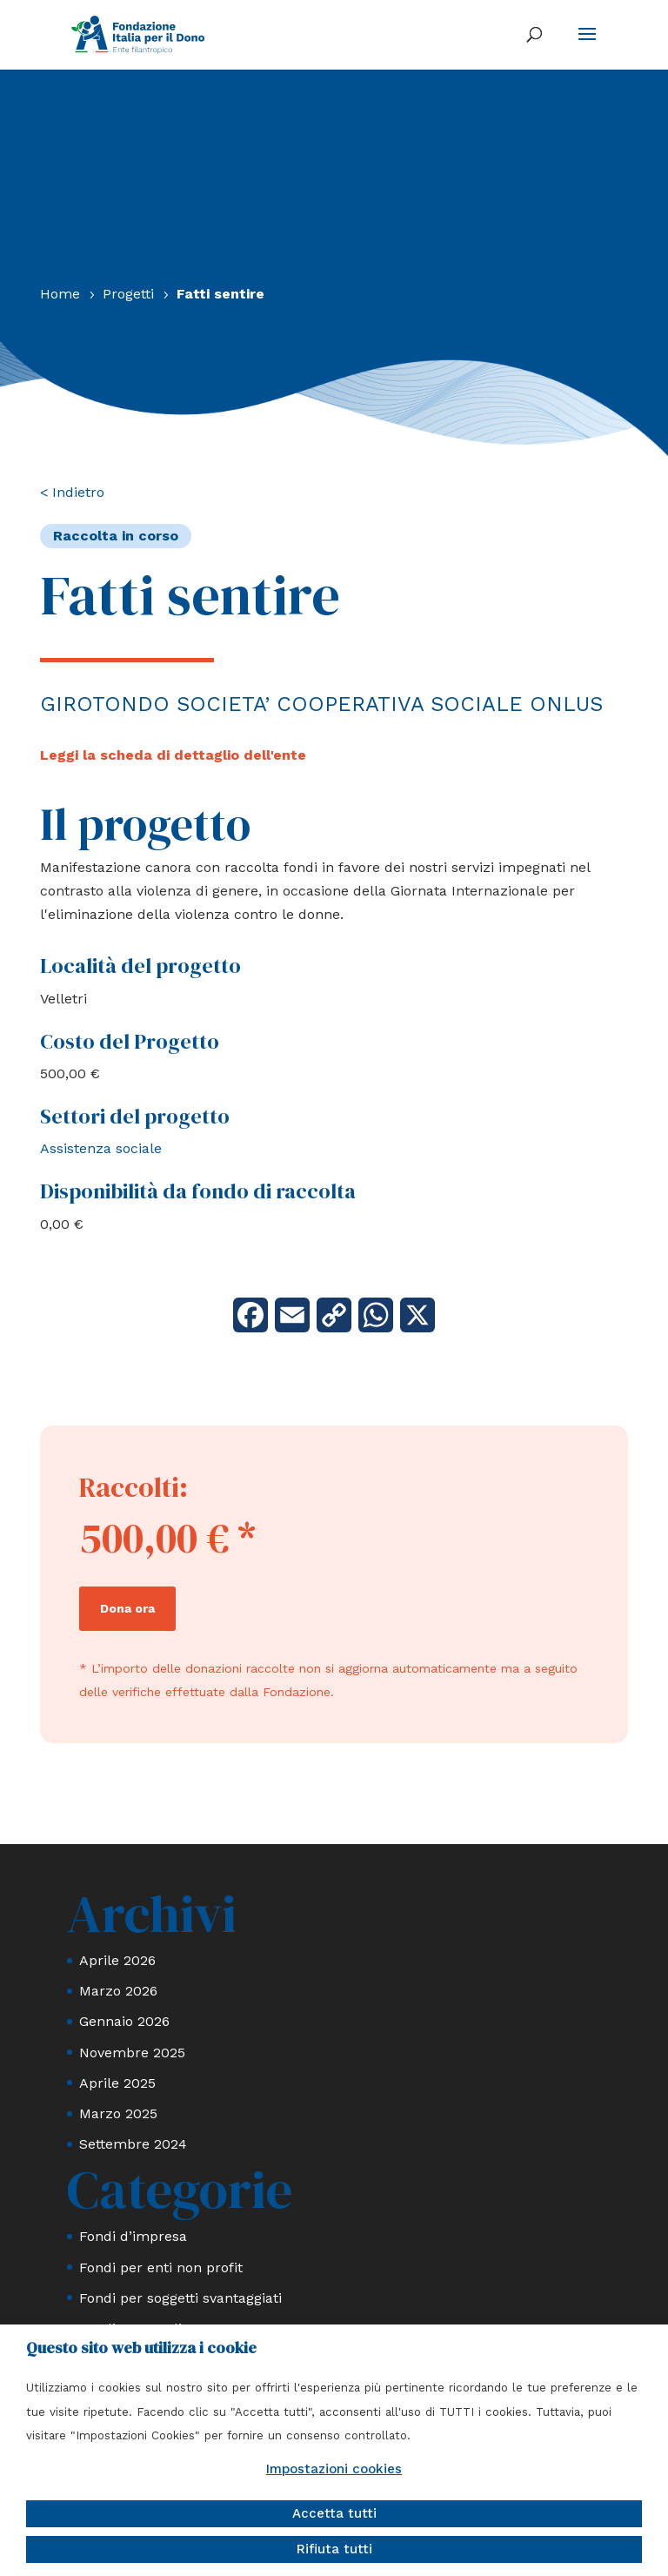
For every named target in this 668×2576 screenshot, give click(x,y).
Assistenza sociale (101, 1148)
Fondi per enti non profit (161, 2267)
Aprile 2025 (117, 2083)
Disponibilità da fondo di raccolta (198, 1191)
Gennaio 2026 (124, 2021)
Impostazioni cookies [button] (334, 2469)
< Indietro (72, 492)
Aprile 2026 (117, 1960)
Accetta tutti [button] (334, 2513)
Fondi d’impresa (133, 2236)
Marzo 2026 (118, 1990)
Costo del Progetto (129, 1041)
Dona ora (127, 1608)
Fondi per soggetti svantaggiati (180, 2298)
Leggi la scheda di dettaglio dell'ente (173, 755)
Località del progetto (140, 965)
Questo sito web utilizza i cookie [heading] (141, 2348)
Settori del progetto (135, 1116)
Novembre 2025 (132, 2052)
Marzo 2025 (118, 2113)
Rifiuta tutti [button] (334, 2549)
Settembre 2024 (133, 2144)
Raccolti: (133, 1487)
